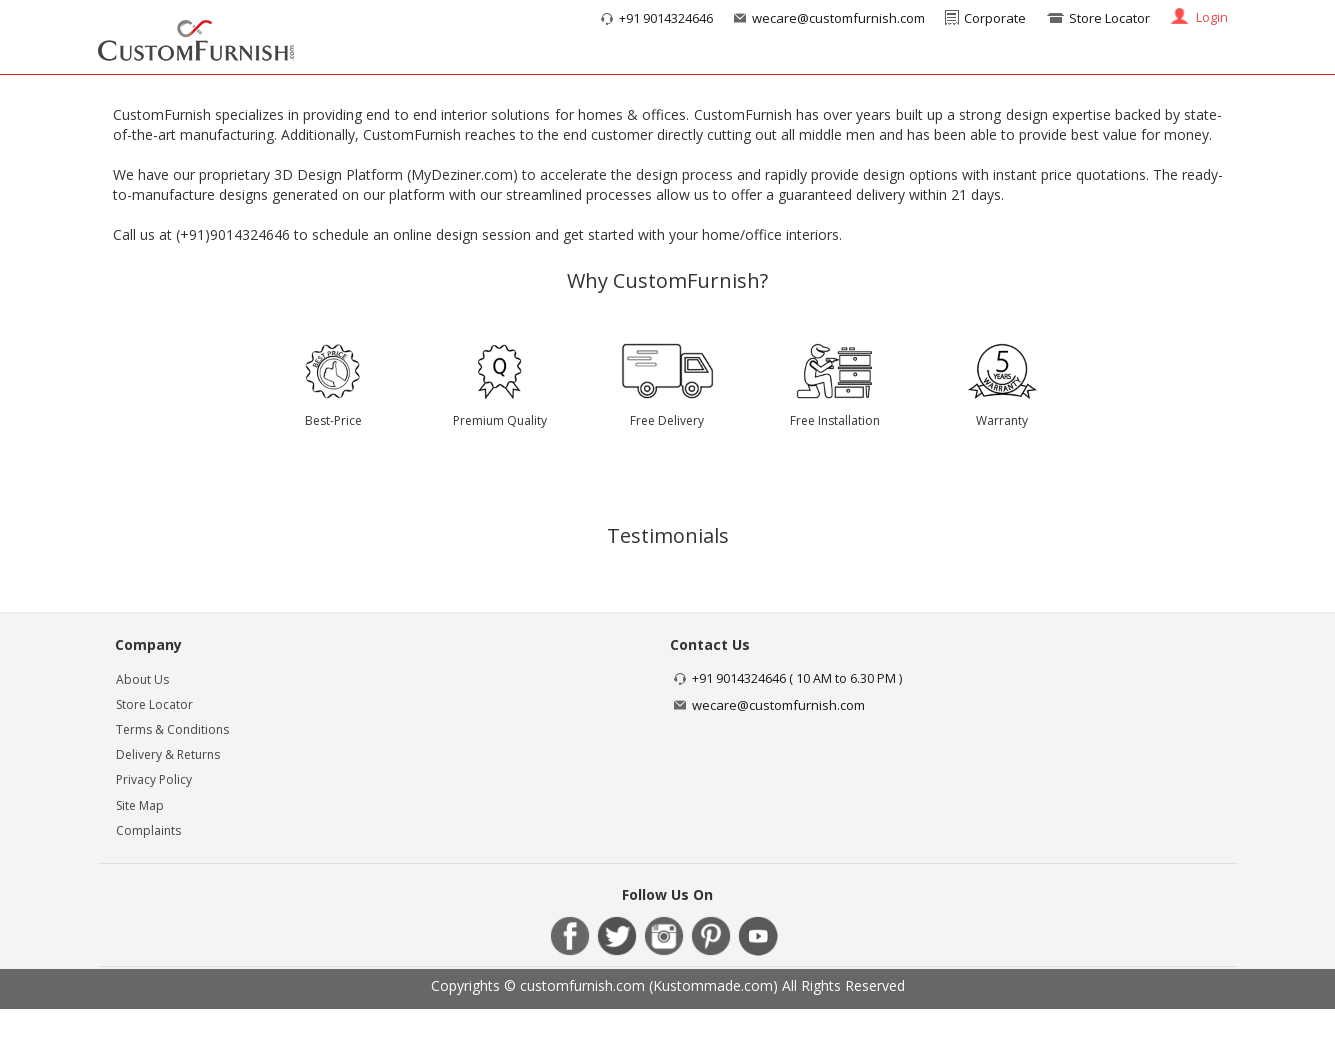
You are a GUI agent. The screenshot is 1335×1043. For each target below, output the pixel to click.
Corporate (995, 18)
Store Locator (1109, 18)
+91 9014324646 (666, 18)
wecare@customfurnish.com (838, 18)
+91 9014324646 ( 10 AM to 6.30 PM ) (797, 678)
